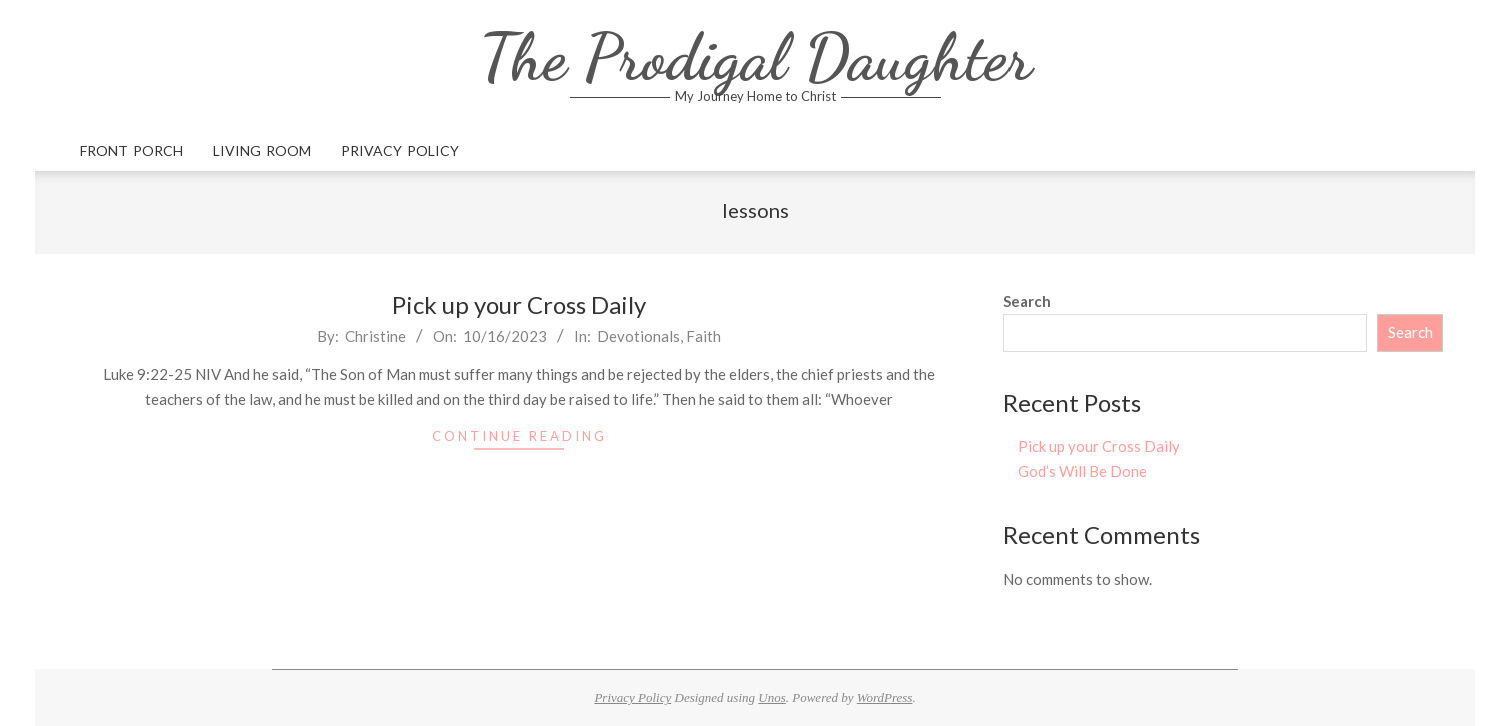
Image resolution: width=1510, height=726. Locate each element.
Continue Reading (519, 436)
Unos (771, 697)
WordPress (885, 697)
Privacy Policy (632, 697)
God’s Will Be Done (1082, 471)
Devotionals (638, 336)
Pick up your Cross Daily (519, 304)
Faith (703, 336)
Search (1027, 301)
